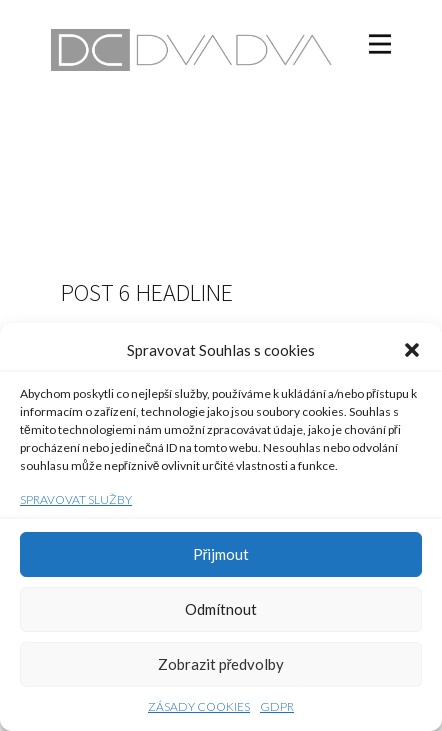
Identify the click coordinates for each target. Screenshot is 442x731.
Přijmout (221, 554)
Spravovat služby (76, 499)
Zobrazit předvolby (221, 664)
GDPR (277, 706)
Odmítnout (221, 609)
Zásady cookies (199, 706)
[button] (412, 350)
